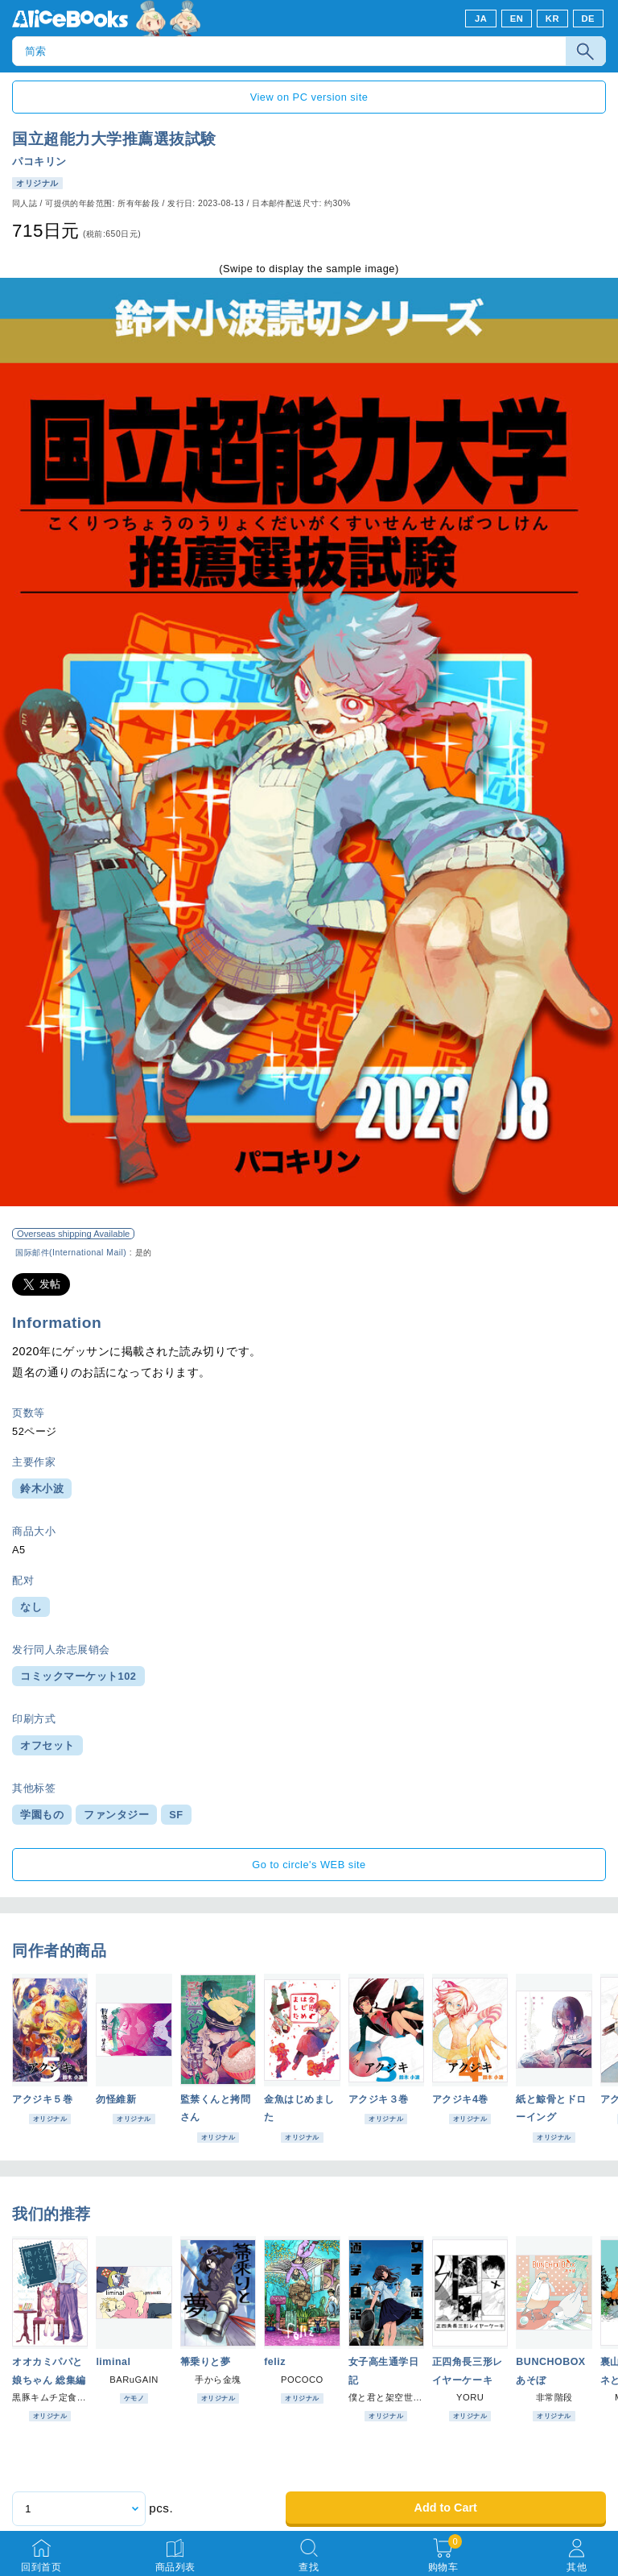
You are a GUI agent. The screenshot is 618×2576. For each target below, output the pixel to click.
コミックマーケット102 (78, 1676)
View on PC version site (309, 97)
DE (588, 18)
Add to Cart (445, 2507)
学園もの (42, 1815)
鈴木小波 (42, 1488)
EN (517, 18)
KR (552, 18)
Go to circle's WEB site (309, 1865)
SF (176, 1815)
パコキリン (39, 161)
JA (481, 18)
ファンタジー (116, 1815)
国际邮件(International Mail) (70, 1252)
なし (31, 1607)
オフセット (47, 1745)
